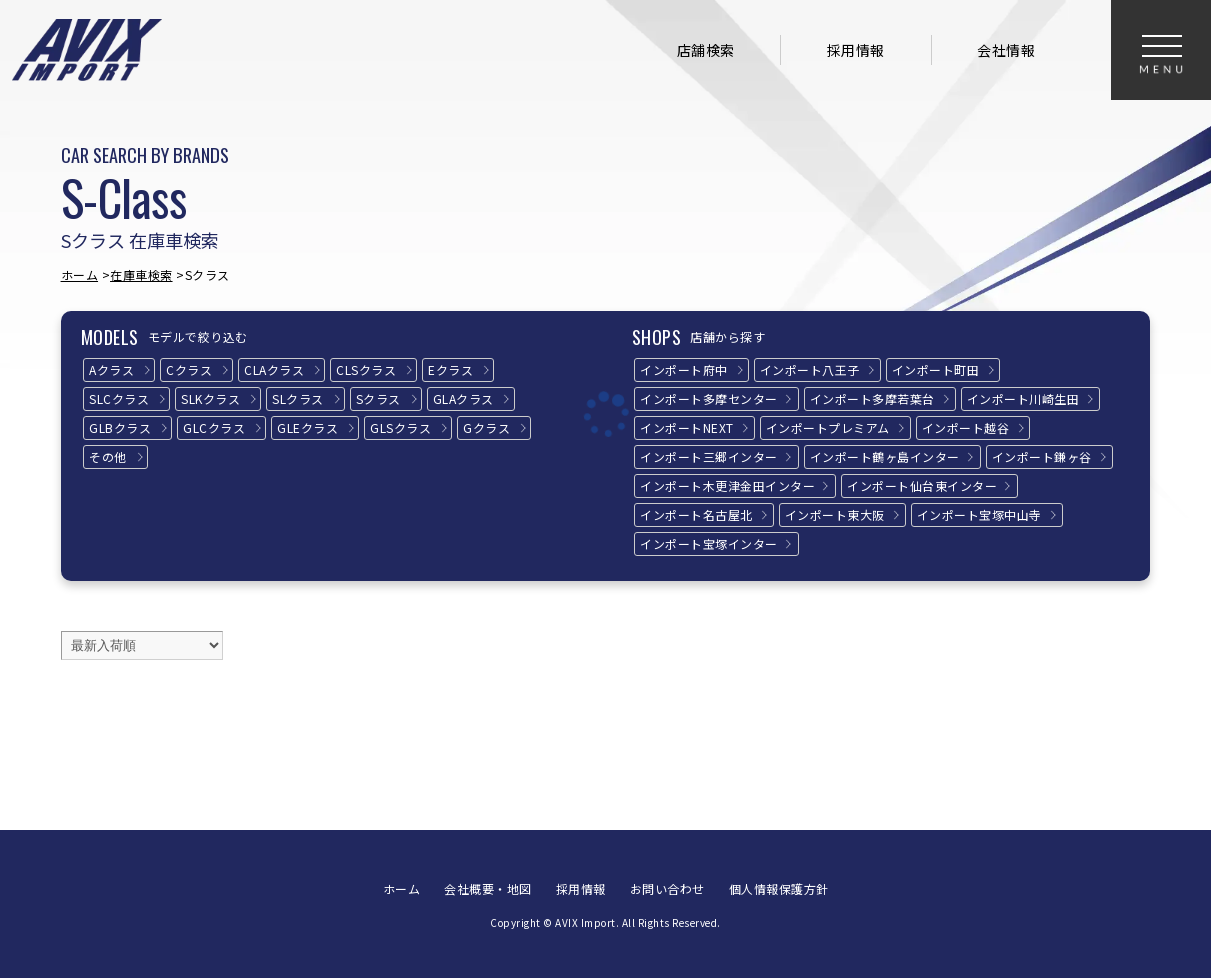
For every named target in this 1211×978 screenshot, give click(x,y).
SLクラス (298, 398)
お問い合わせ (667, 888)
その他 (108, 456)
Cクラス (189, 369)
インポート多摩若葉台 (872, 398)
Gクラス (486, 427)
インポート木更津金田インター (727, 485)
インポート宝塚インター (709, 543)
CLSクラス (366, 369)
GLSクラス (400, 427)
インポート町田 (936, 369)
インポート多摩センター (709, 398)
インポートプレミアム (828, 427)
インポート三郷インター (709, 456)
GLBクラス (120, 427)
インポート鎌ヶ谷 (1042, 456)
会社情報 (1006, 50)
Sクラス (378, 398)
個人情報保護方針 (779, 888)
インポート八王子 (810, 369)
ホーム (80, 274)
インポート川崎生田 (1023, 398)
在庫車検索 (141, 274)
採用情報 (856, 50)
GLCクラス (214, 427)
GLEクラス (307, 427)
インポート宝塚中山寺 (979, 514)
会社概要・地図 (488, 888)
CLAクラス (274, 369)
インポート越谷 (966, 427)
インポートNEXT (687, 427)
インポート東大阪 (835, 514)
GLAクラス (463, 398)
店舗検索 (706, 50)
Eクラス (450, 369)
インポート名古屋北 (696, 514)
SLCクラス (119, 398)
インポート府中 (684, 369)
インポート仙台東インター (922, 485)
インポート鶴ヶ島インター (885, 456)
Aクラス (111, 369)
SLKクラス (210, 398)
